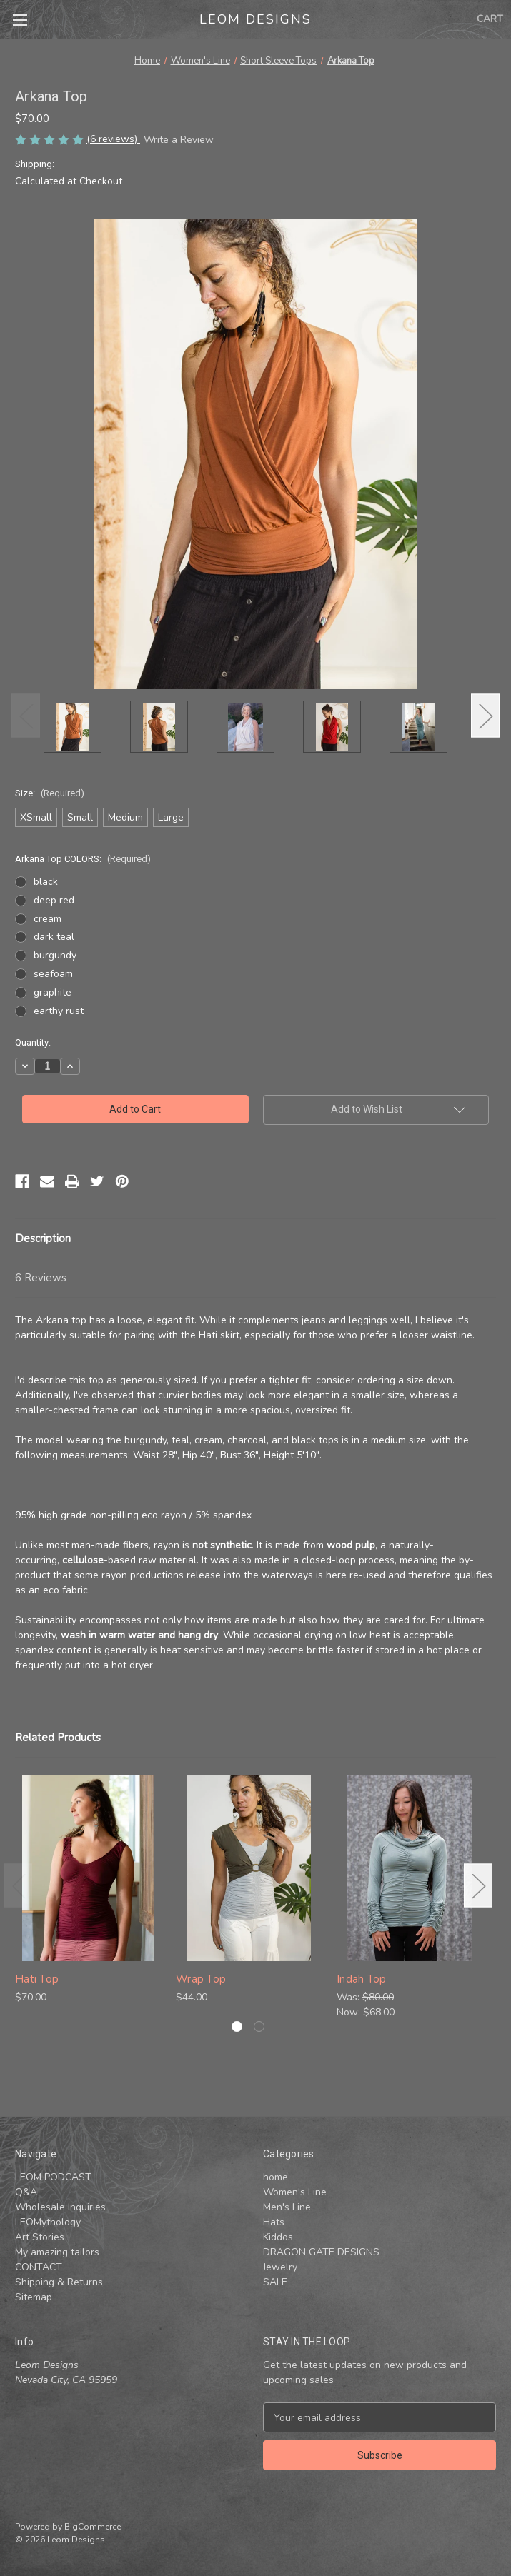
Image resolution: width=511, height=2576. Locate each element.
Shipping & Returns (59, 2282)
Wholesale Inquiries (60, 2207)
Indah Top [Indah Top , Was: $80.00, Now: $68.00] (361, 1979)
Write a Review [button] (179, 139)
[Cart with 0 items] (490, 18)
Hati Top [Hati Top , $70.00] (37, 1979)
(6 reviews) (113, 139)
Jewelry (280, 2267)
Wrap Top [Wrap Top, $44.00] (201, 1979)
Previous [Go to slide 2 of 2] (18, 1885)
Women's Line (295, 2192)
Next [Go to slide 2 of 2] (478, 1885)
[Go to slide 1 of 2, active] (237, 2026)
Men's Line (287, 2207)
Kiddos (278, 2237)
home (275, 2177)
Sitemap (33, 2297)
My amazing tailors (57, 2252)
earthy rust (59, 1011)
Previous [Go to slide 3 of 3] (25, 716)
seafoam (53, 974)
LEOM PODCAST (53, 2177)
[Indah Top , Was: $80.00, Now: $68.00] (409, 1868)
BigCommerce (92, 2526)
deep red (54, 900)
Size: (49, 793)
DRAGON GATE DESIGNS (321, 2252)
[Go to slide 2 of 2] (259, 2026)
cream (47, 919)
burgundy (55, 955)
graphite (52, 992)
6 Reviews (40, 1278)
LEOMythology (48, 2222)
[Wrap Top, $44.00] (248, 1868)
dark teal (54, 936)
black (46, 881)
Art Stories (39, 2237)
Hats (273, 2222)
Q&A (26, 2192)
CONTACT (38, 2267)
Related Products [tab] (58, 1737)
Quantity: (33, 1042)
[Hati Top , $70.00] (88, 1868)
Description (43, 1238)
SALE (275, 2282)
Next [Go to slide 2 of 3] (485, 716)
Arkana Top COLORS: (83, 858)
